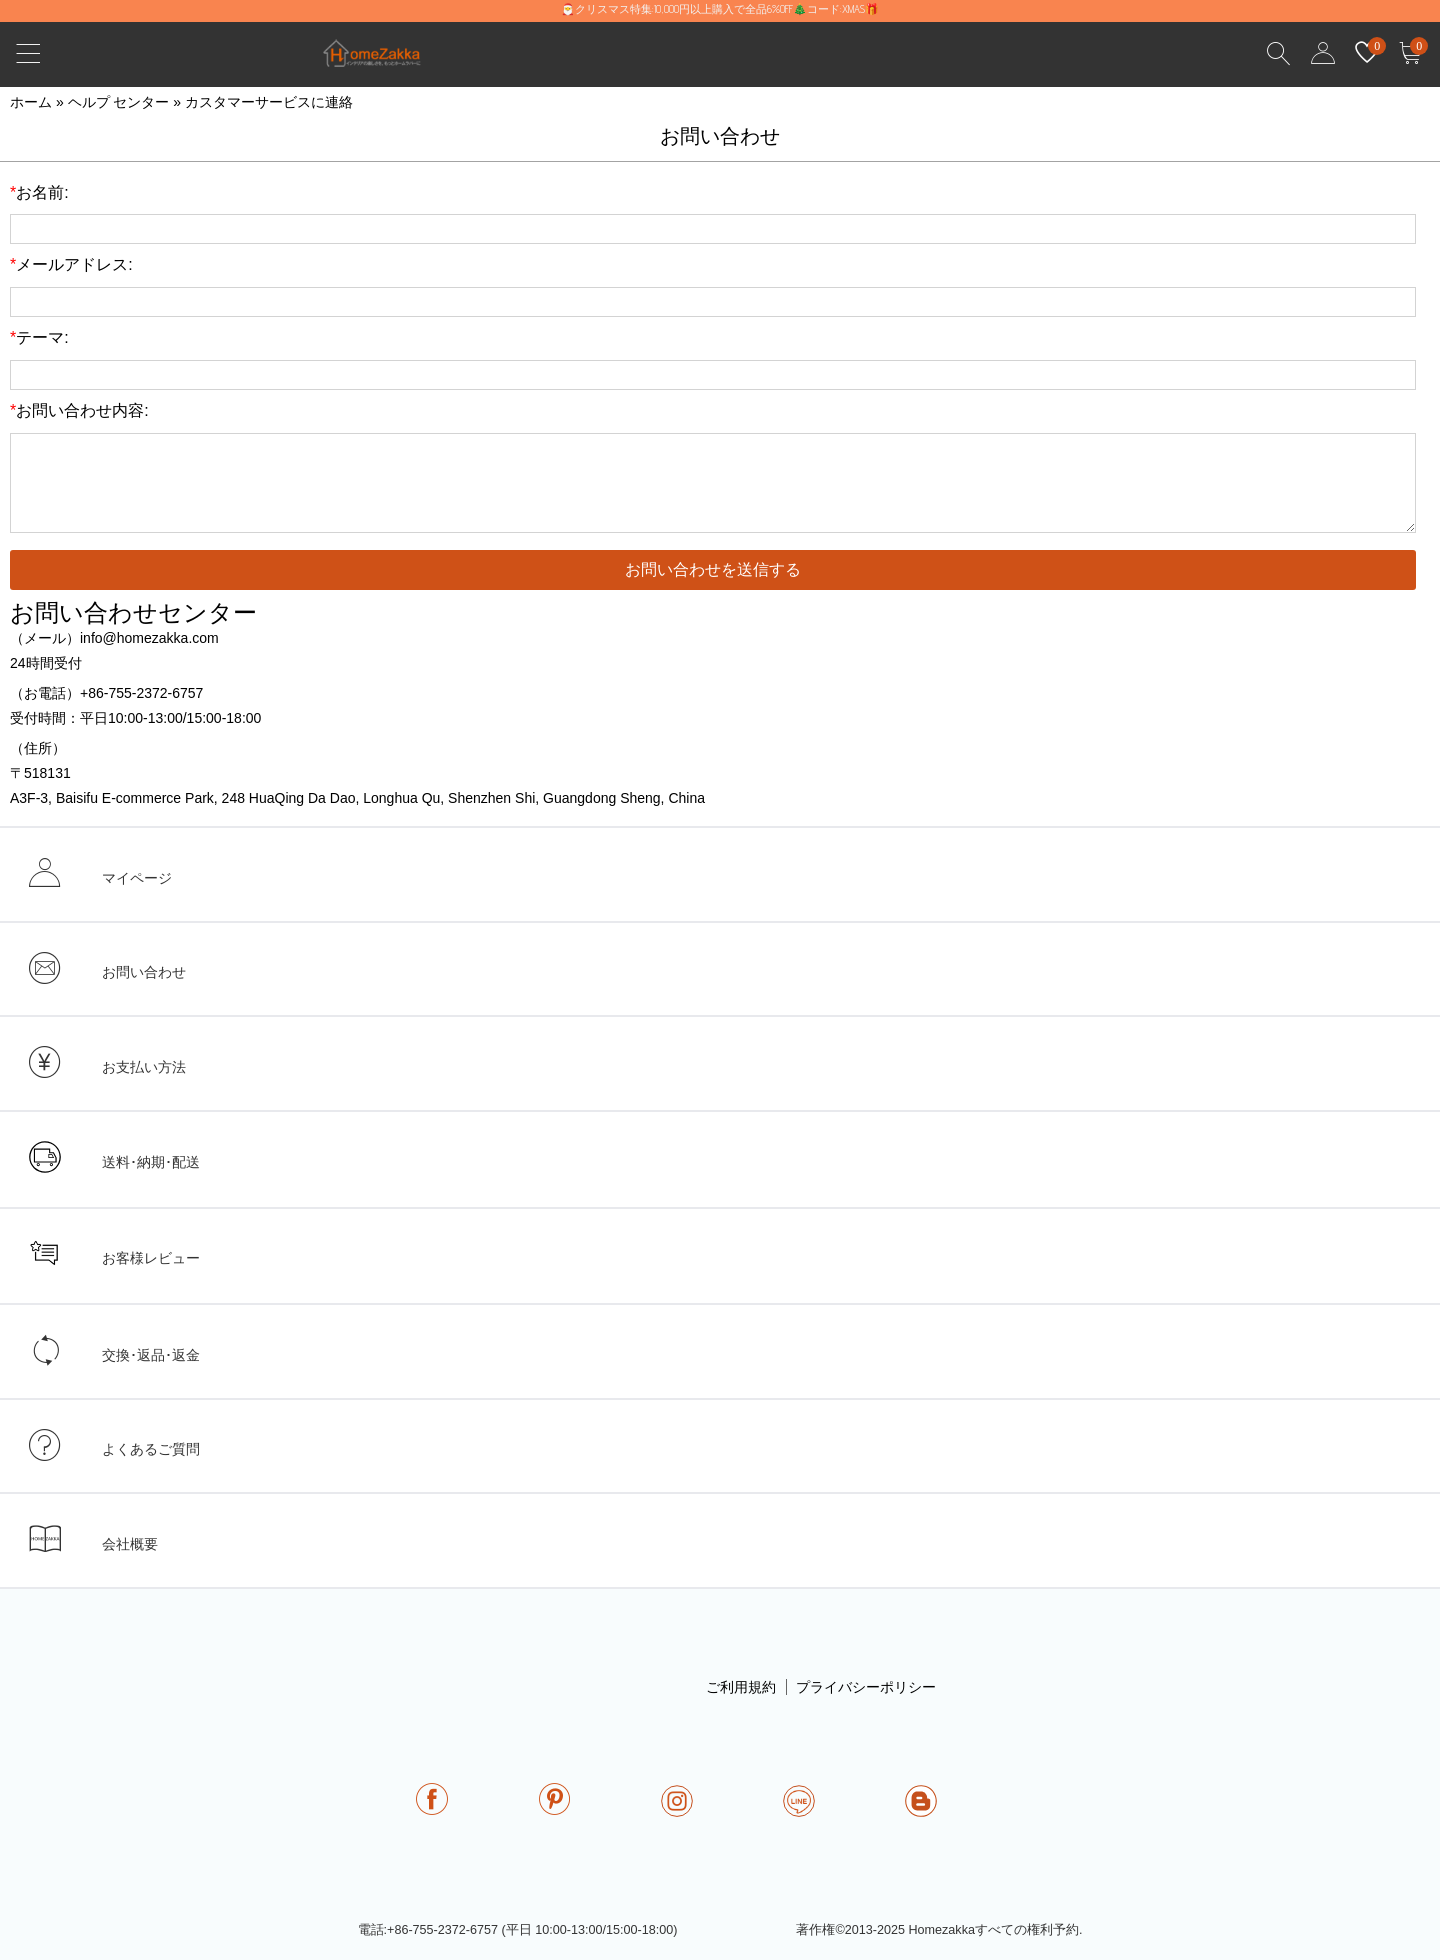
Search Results (1279, 54)
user (1323, 54)
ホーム (31, 102)
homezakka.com (382, 58)
